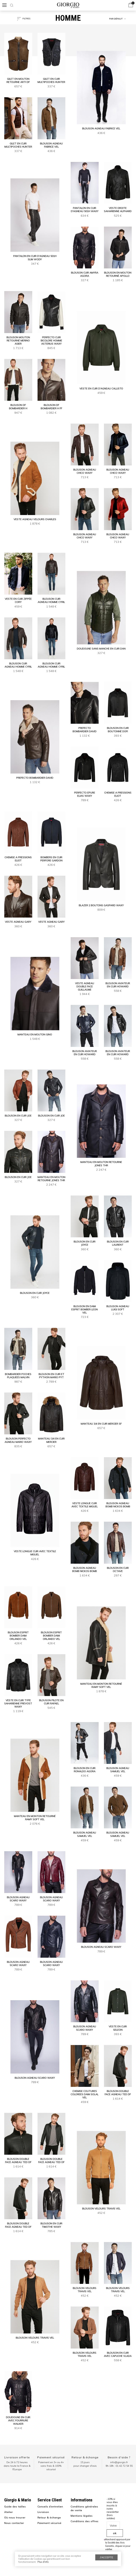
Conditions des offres (84, 2521)
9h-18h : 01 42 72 (119, 2465)
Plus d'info (43, 2561)
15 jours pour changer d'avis (85, 2464)
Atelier (8, 2512)
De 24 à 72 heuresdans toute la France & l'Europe (17, 2466)
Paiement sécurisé (51, 2457)
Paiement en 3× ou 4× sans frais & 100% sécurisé (51, 2466)
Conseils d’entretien (50, 2506)
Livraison (43, 2512)
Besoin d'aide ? (119, 2457)
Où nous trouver (15, 2517)
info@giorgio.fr (119, 2462)
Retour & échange (85, 2457)
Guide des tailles (15, 2506)
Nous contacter (14, 2523)
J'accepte (106, 2557)
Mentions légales (82, 2515)
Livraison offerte (17, 2457)
